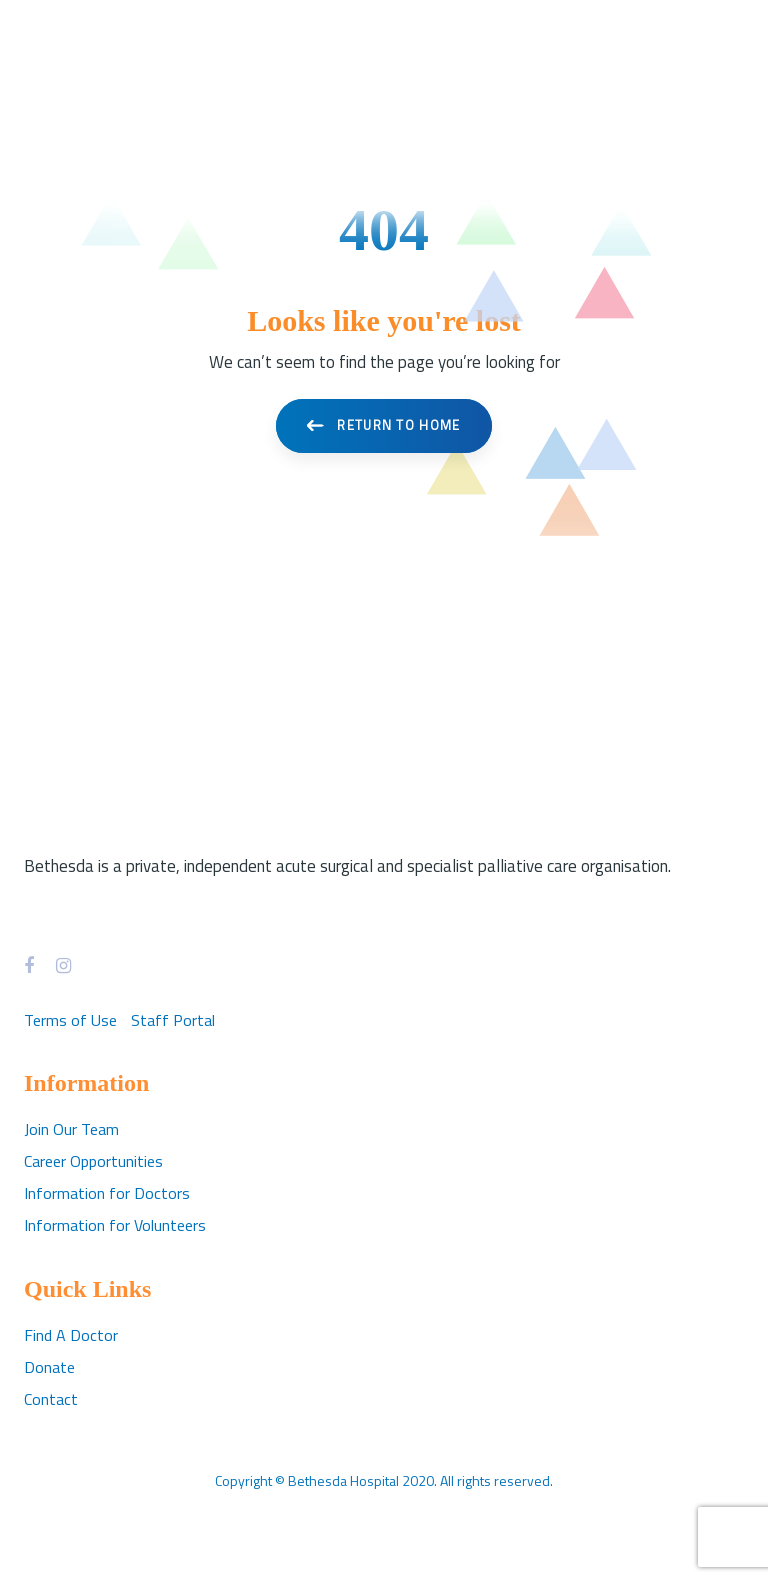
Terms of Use (70, 1020)
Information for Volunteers (115, 1225)
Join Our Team (71, 1129)
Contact (51, 1399)
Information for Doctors (107, 1193)
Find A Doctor (71, 1335)
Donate (49, 1367)
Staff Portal (173, 1020)
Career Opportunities (93, 1161)
